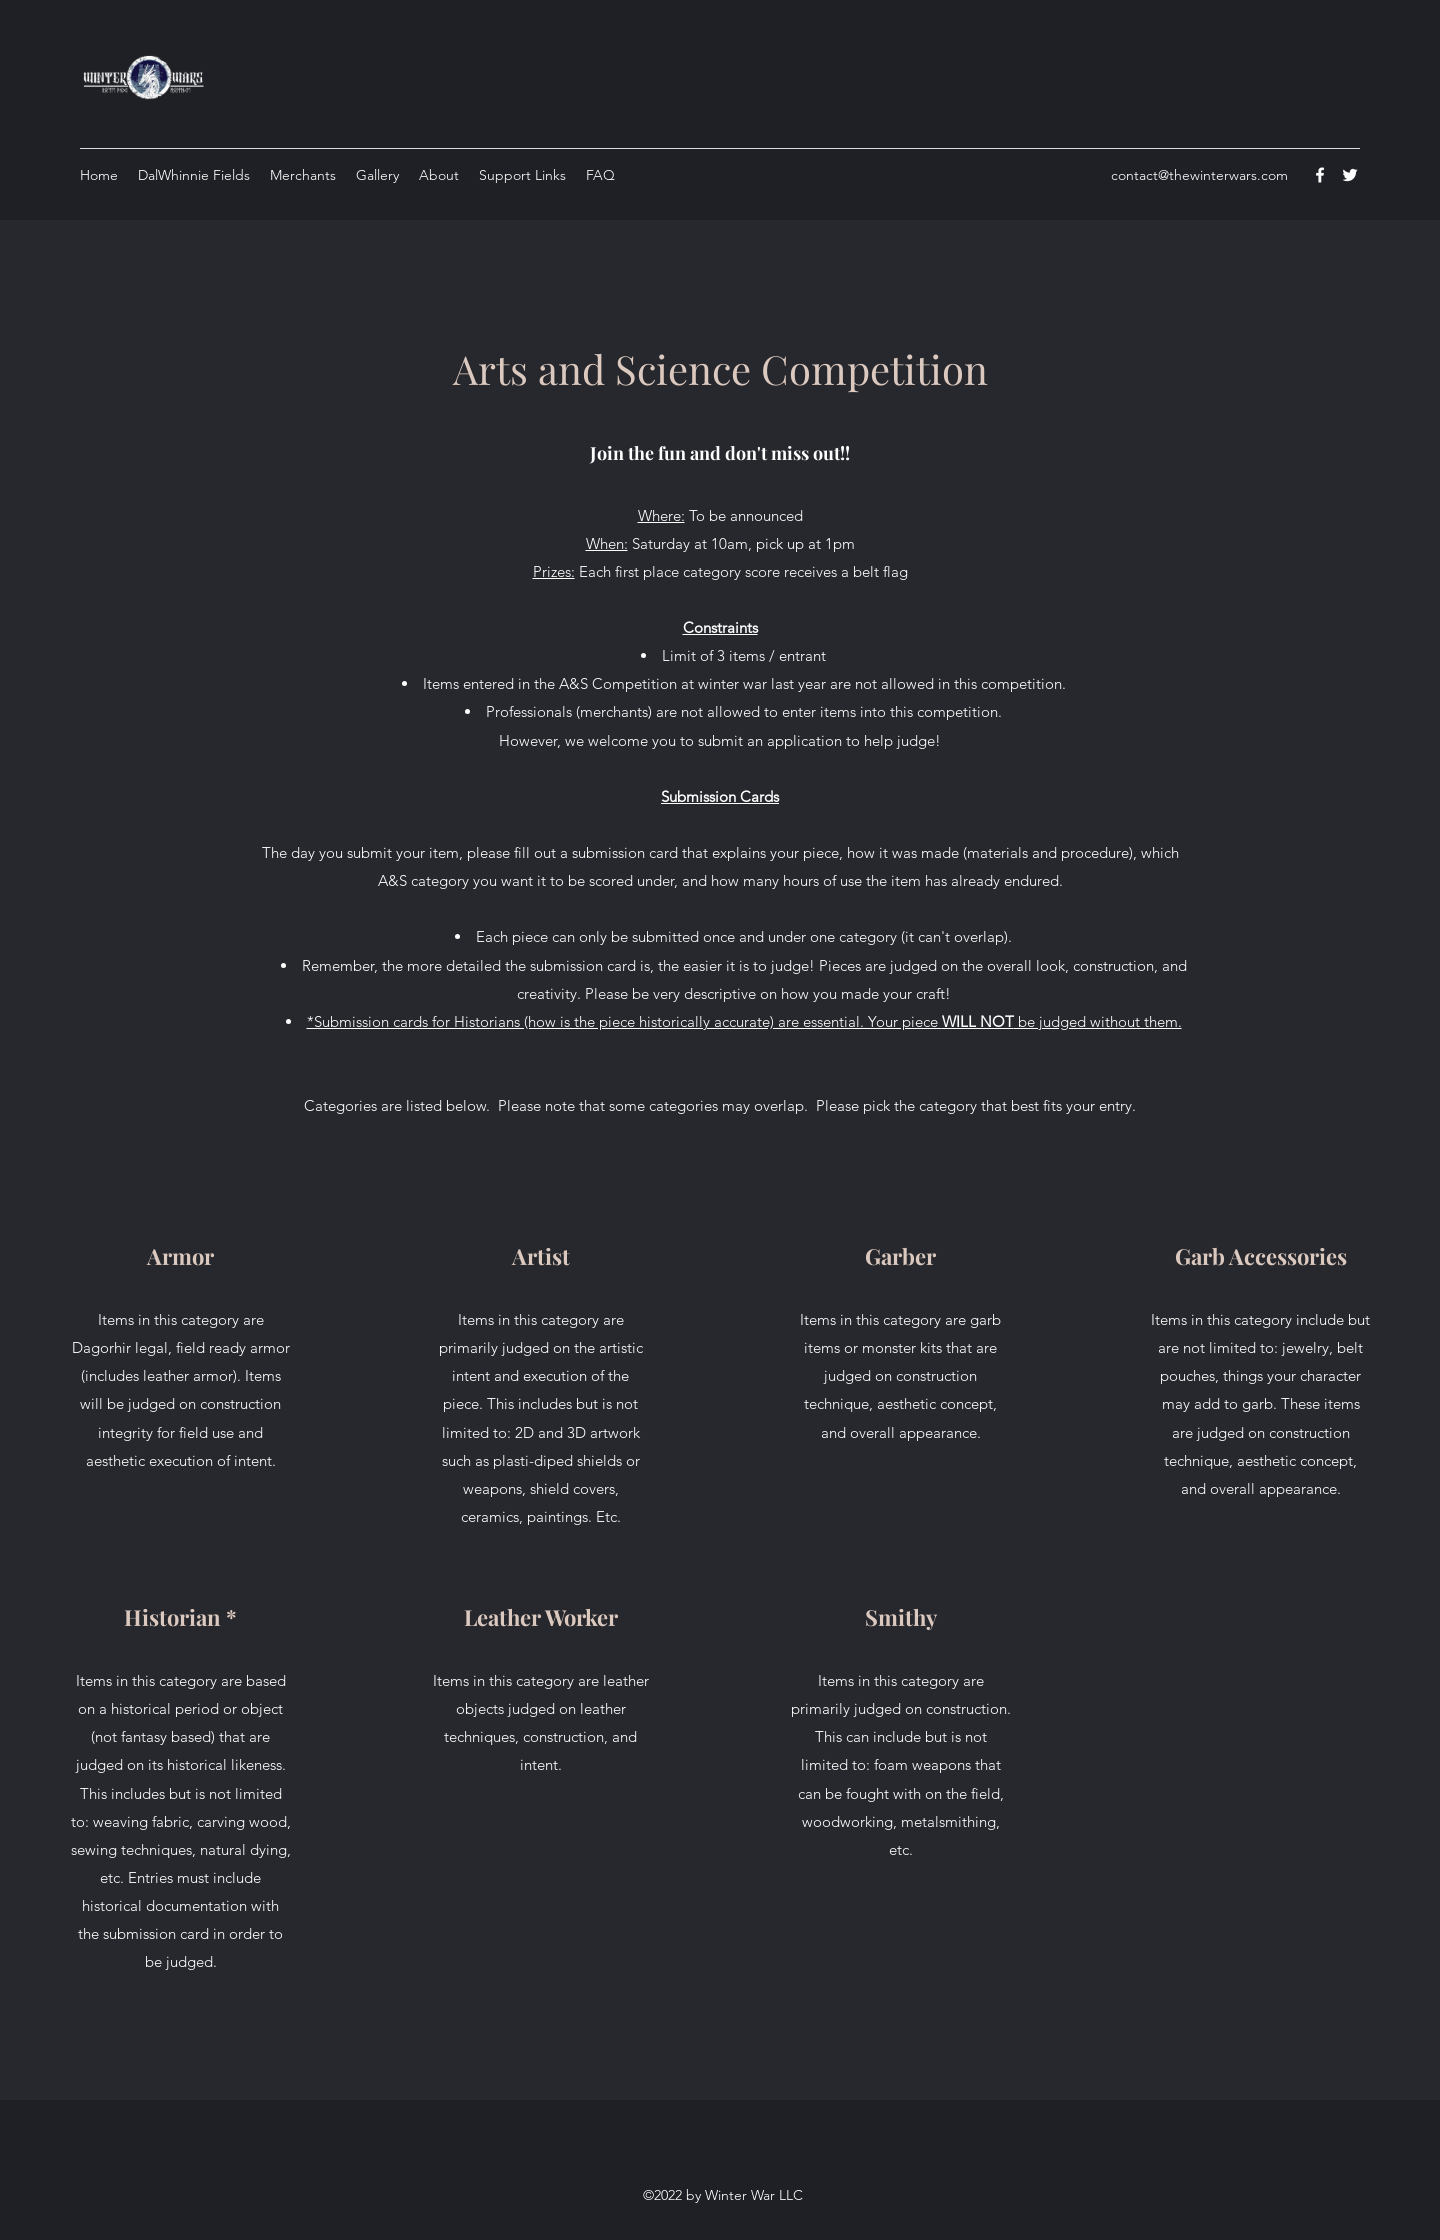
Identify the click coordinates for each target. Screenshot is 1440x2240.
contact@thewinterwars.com (1199, 175)
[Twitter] (1350, 175)
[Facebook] (1320, 175)
